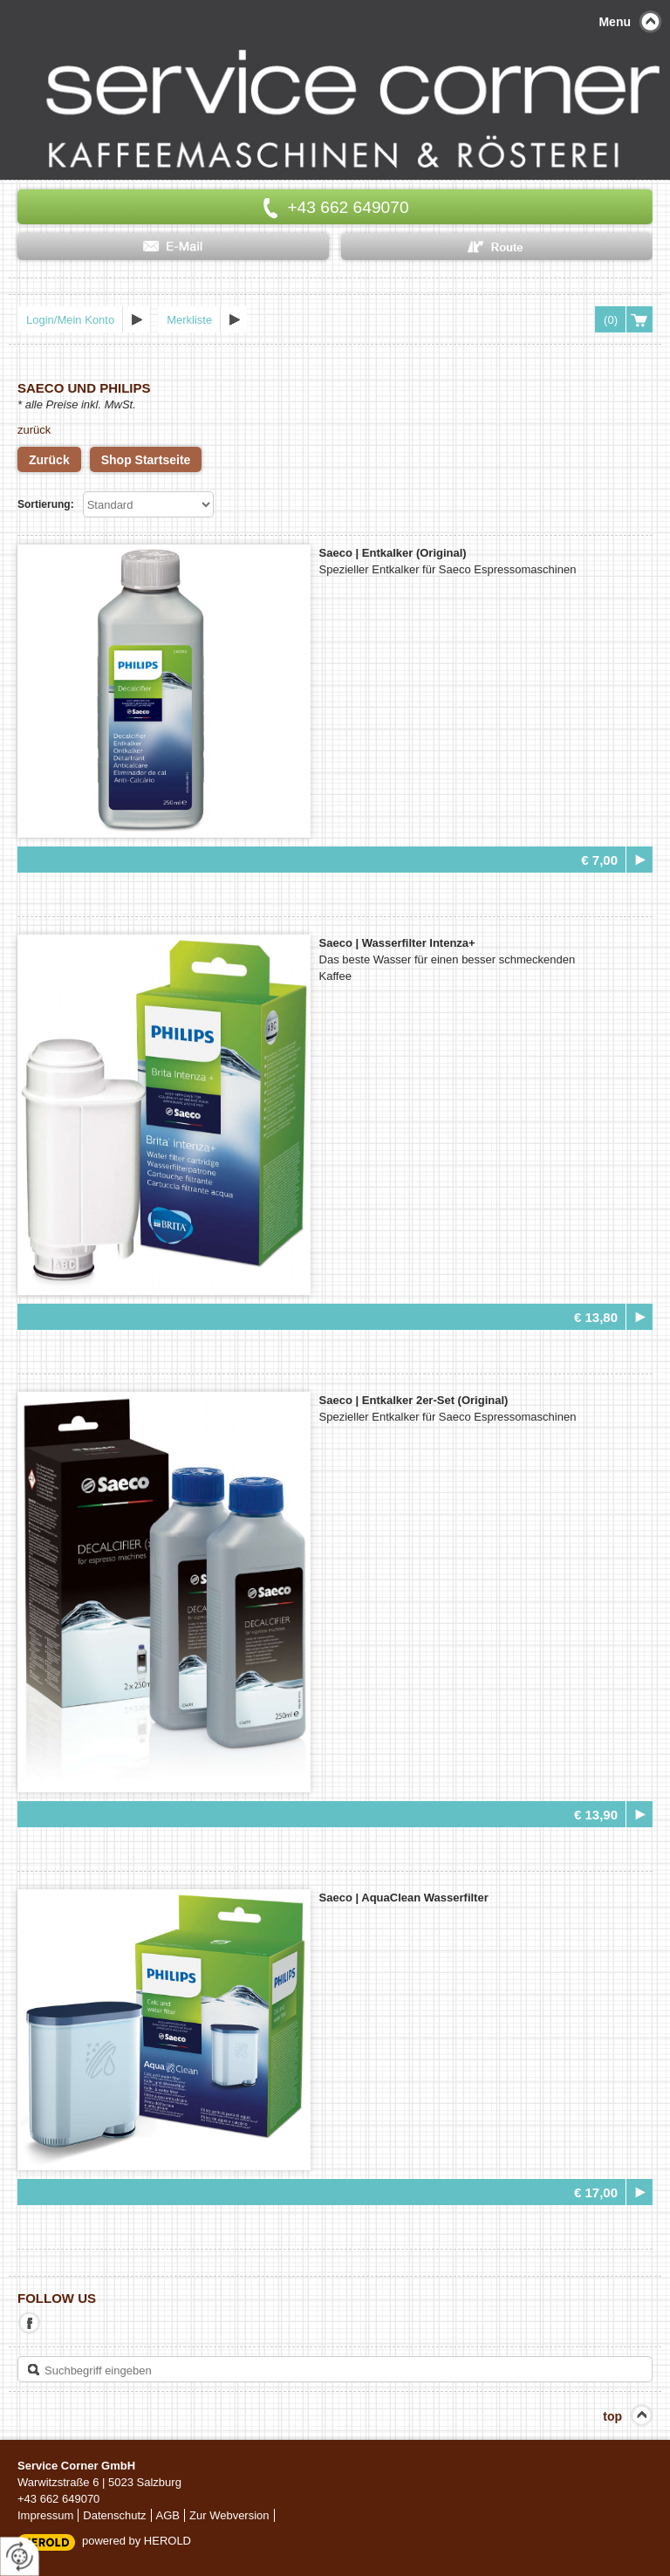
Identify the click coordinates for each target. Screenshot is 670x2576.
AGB (168, 2515)
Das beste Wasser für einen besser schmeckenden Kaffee (447, 968)
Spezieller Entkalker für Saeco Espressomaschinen (448, 569)
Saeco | (393, 552)
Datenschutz (114, 2515)
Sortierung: (45, 504)
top (612, 2416)
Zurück (49, 460)
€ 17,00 (596, 2192)
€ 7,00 (599, 860)
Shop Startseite (146, 460)
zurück (34, 429)
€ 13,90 (596, 1814)
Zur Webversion (229, 2515)
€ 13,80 (596, 1317)
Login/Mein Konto (70, 319)
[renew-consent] (19, 2556)
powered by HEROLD (136, 2540)
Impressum (45, 2515)
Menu (614, 22)
